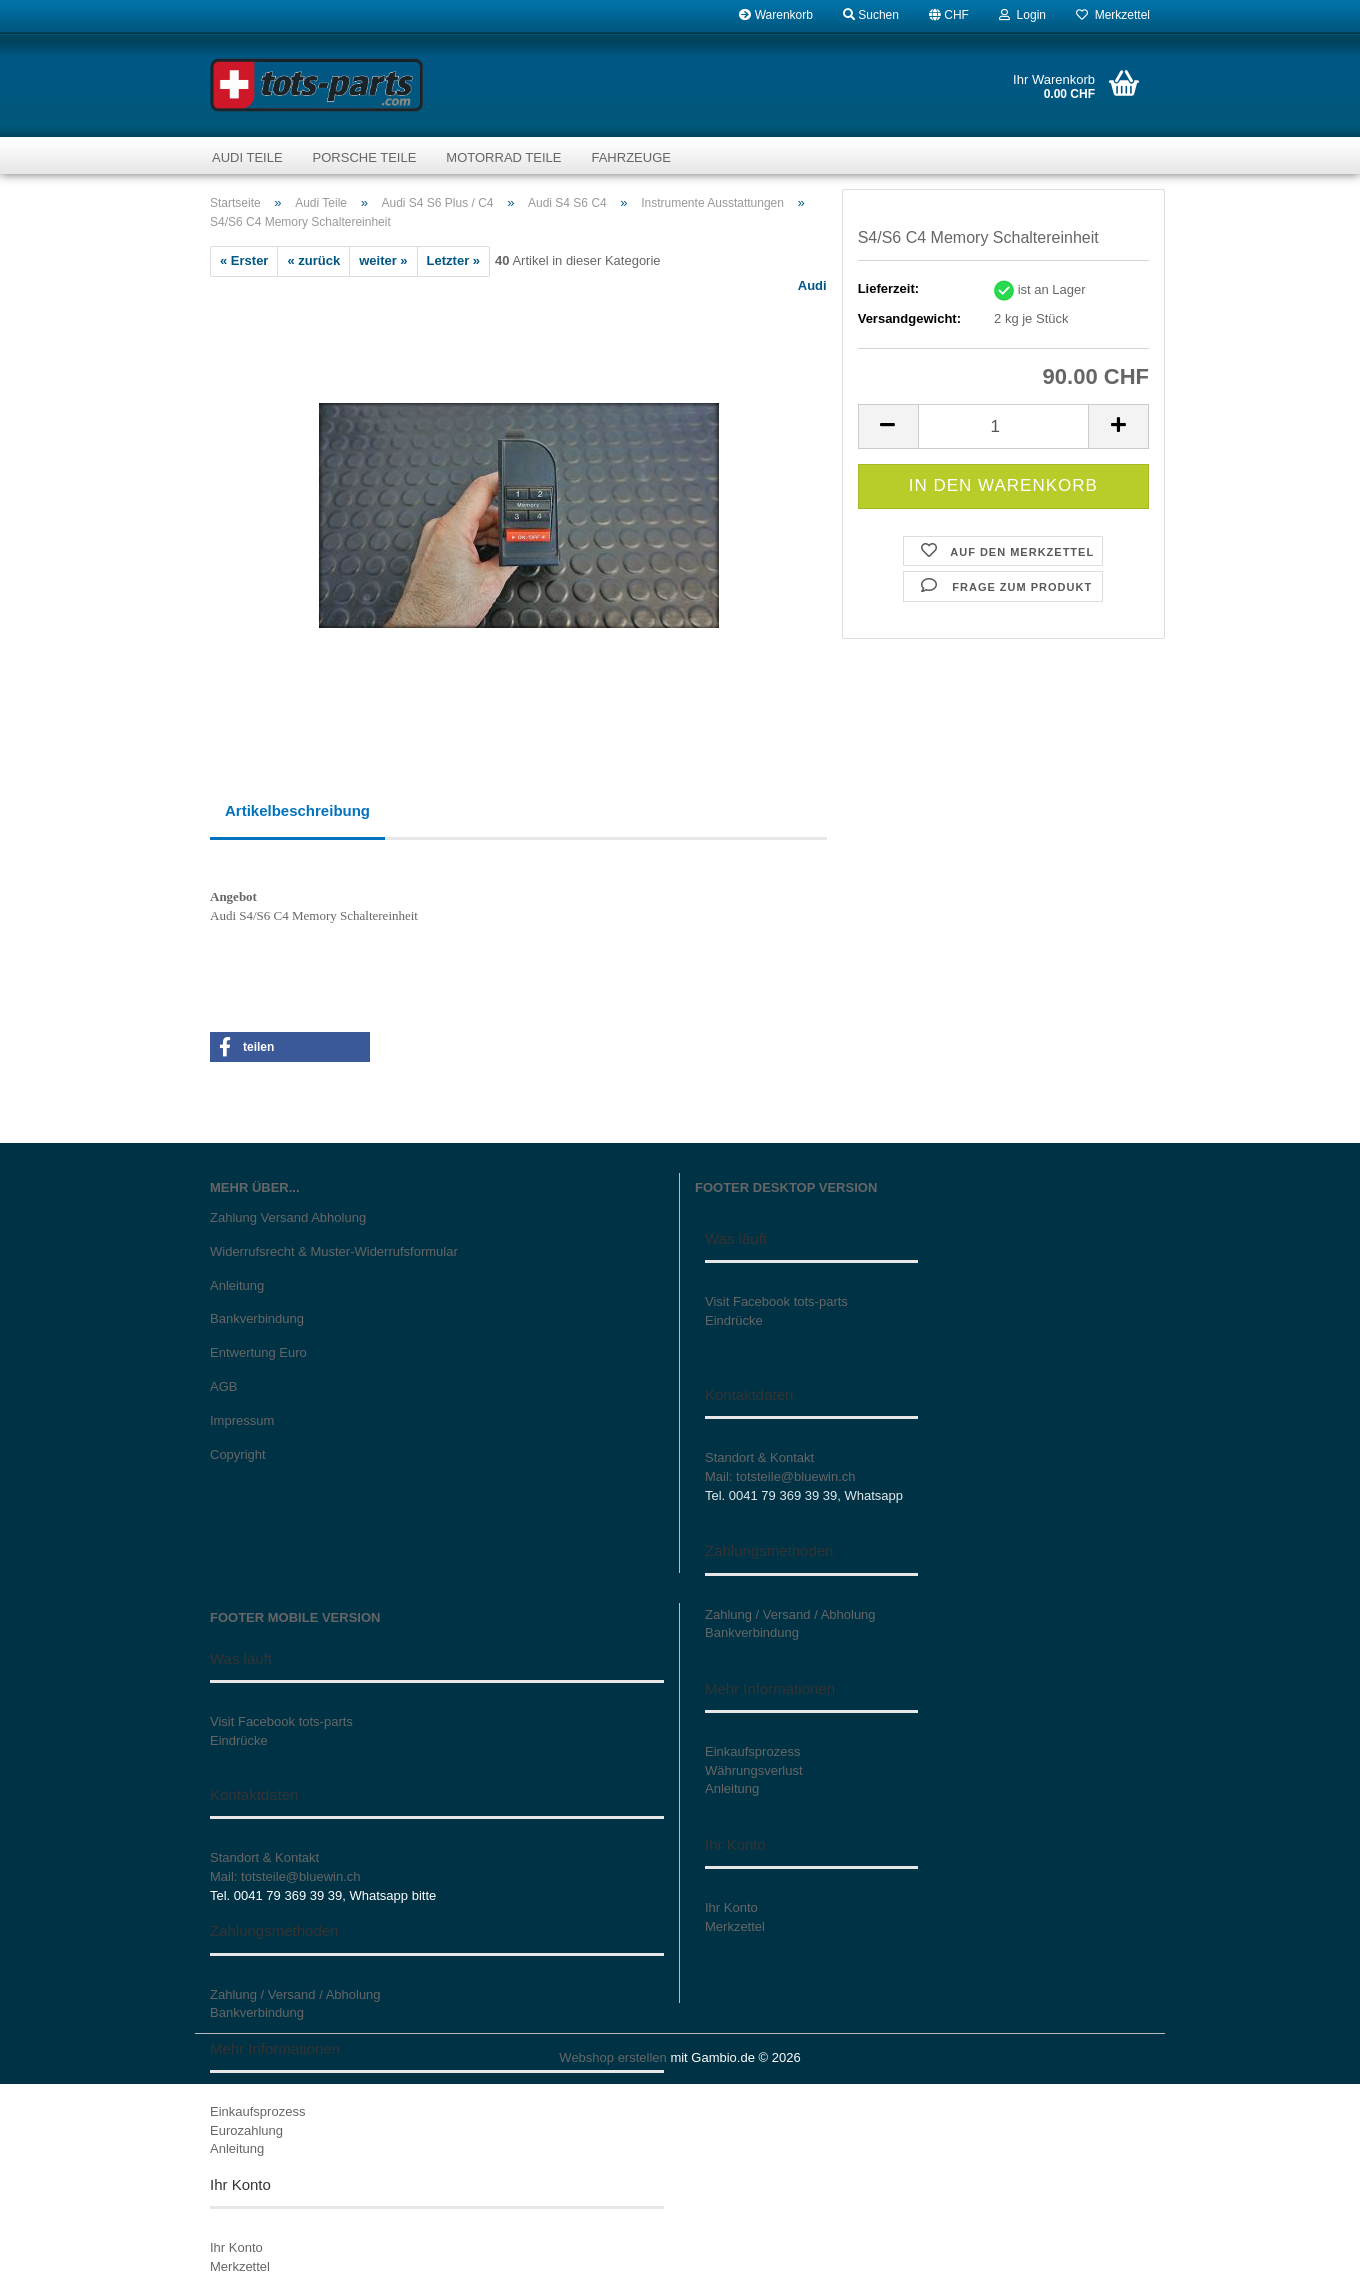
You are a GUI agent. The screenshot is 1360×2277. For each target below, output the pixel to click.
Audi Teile (247, 157)
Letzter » (453, 260)
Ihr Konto (236, 2247)
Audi (812, 285)
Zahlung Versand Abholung (288, 1217)
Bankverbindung (257, 1318)
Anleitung (237, 1285)
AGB (223, 1386)
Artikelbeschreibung (297, 810)
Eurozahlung (246, 2130)
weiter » (383, 260)
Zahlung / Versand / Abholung (295, 1994)
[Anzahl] (1003, 426)
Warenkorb (776, 15)
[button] (949, 15)
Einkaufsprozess (257, 2111)
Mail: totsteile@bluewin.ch (780, 1476)
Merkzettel (1113, 15)
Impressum (242, 1420)
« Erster (244, 260)
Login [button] (1022, 15)
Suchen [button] (871, 15)
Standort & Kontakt (759, 1457)
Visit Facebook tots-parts (776, 1301)
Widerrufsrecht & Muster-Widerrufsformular (334, 1251)
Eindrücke (734, 1320)
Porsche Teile (365, 157)
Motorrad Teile (503, 157)
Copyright (238, 1454)
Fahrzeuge (630, 157)
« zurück (313, 260)
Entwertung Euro (258, 1352)
